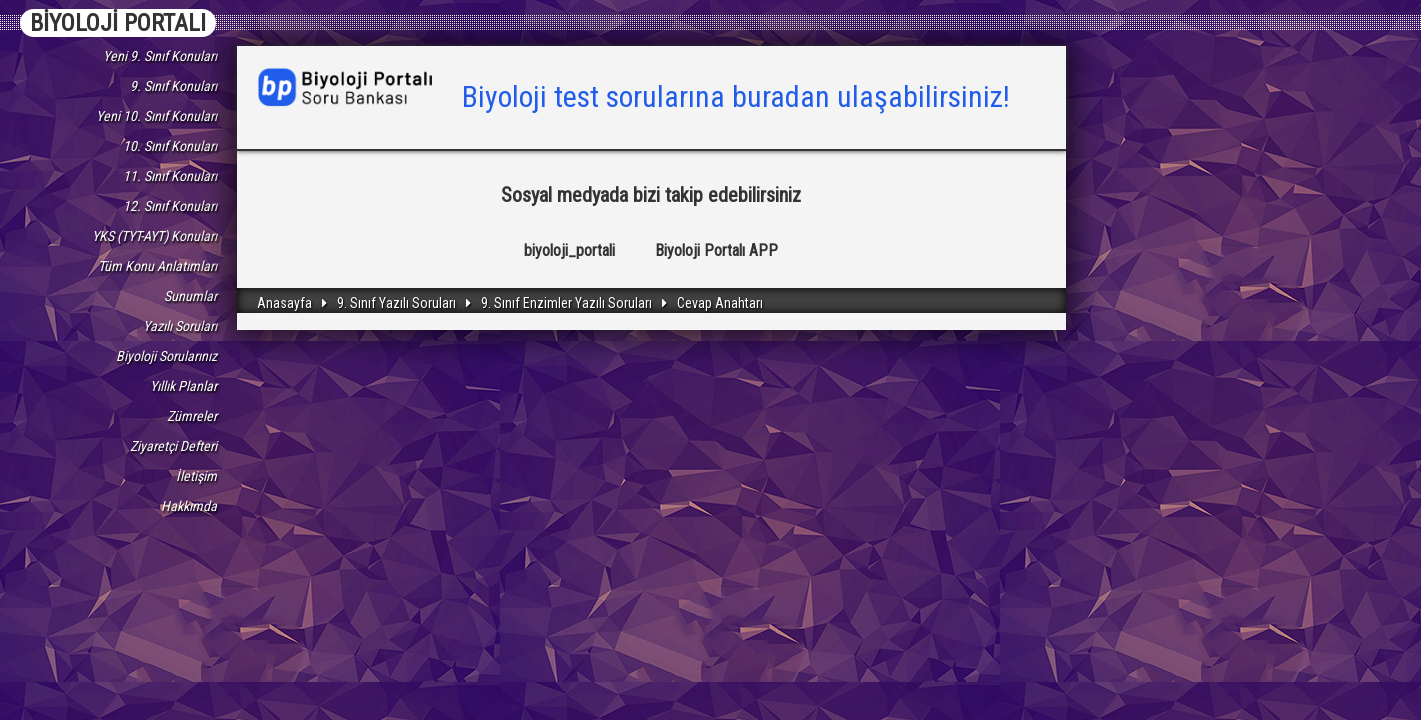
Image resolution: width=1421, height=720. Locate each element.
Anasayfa (284, 303)
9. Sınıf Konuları (173, 86)
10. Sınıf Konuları (170, 146)
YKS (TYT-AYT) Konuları (154, 236)
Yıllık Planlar (183, 386)
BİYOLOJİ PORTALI (118, 23)
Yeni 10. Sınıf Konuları (156, 116)
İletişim (196, 476)
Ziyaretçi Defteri (173, 446)
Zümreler (192, 416)
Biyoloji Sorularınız (166, 356)
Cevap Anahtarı (720, 303)
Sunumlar (190, 296)
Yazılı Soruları (180, 326)
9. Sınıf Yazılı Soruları (396, 303)
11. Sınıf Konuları (170, 176)
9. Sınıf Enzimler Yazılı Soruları (566, 303)
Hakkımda (189, 506)
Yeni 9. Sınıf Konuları (160, 56)
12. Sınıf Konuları (170, 206)
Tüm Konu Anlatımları (157, 266)
